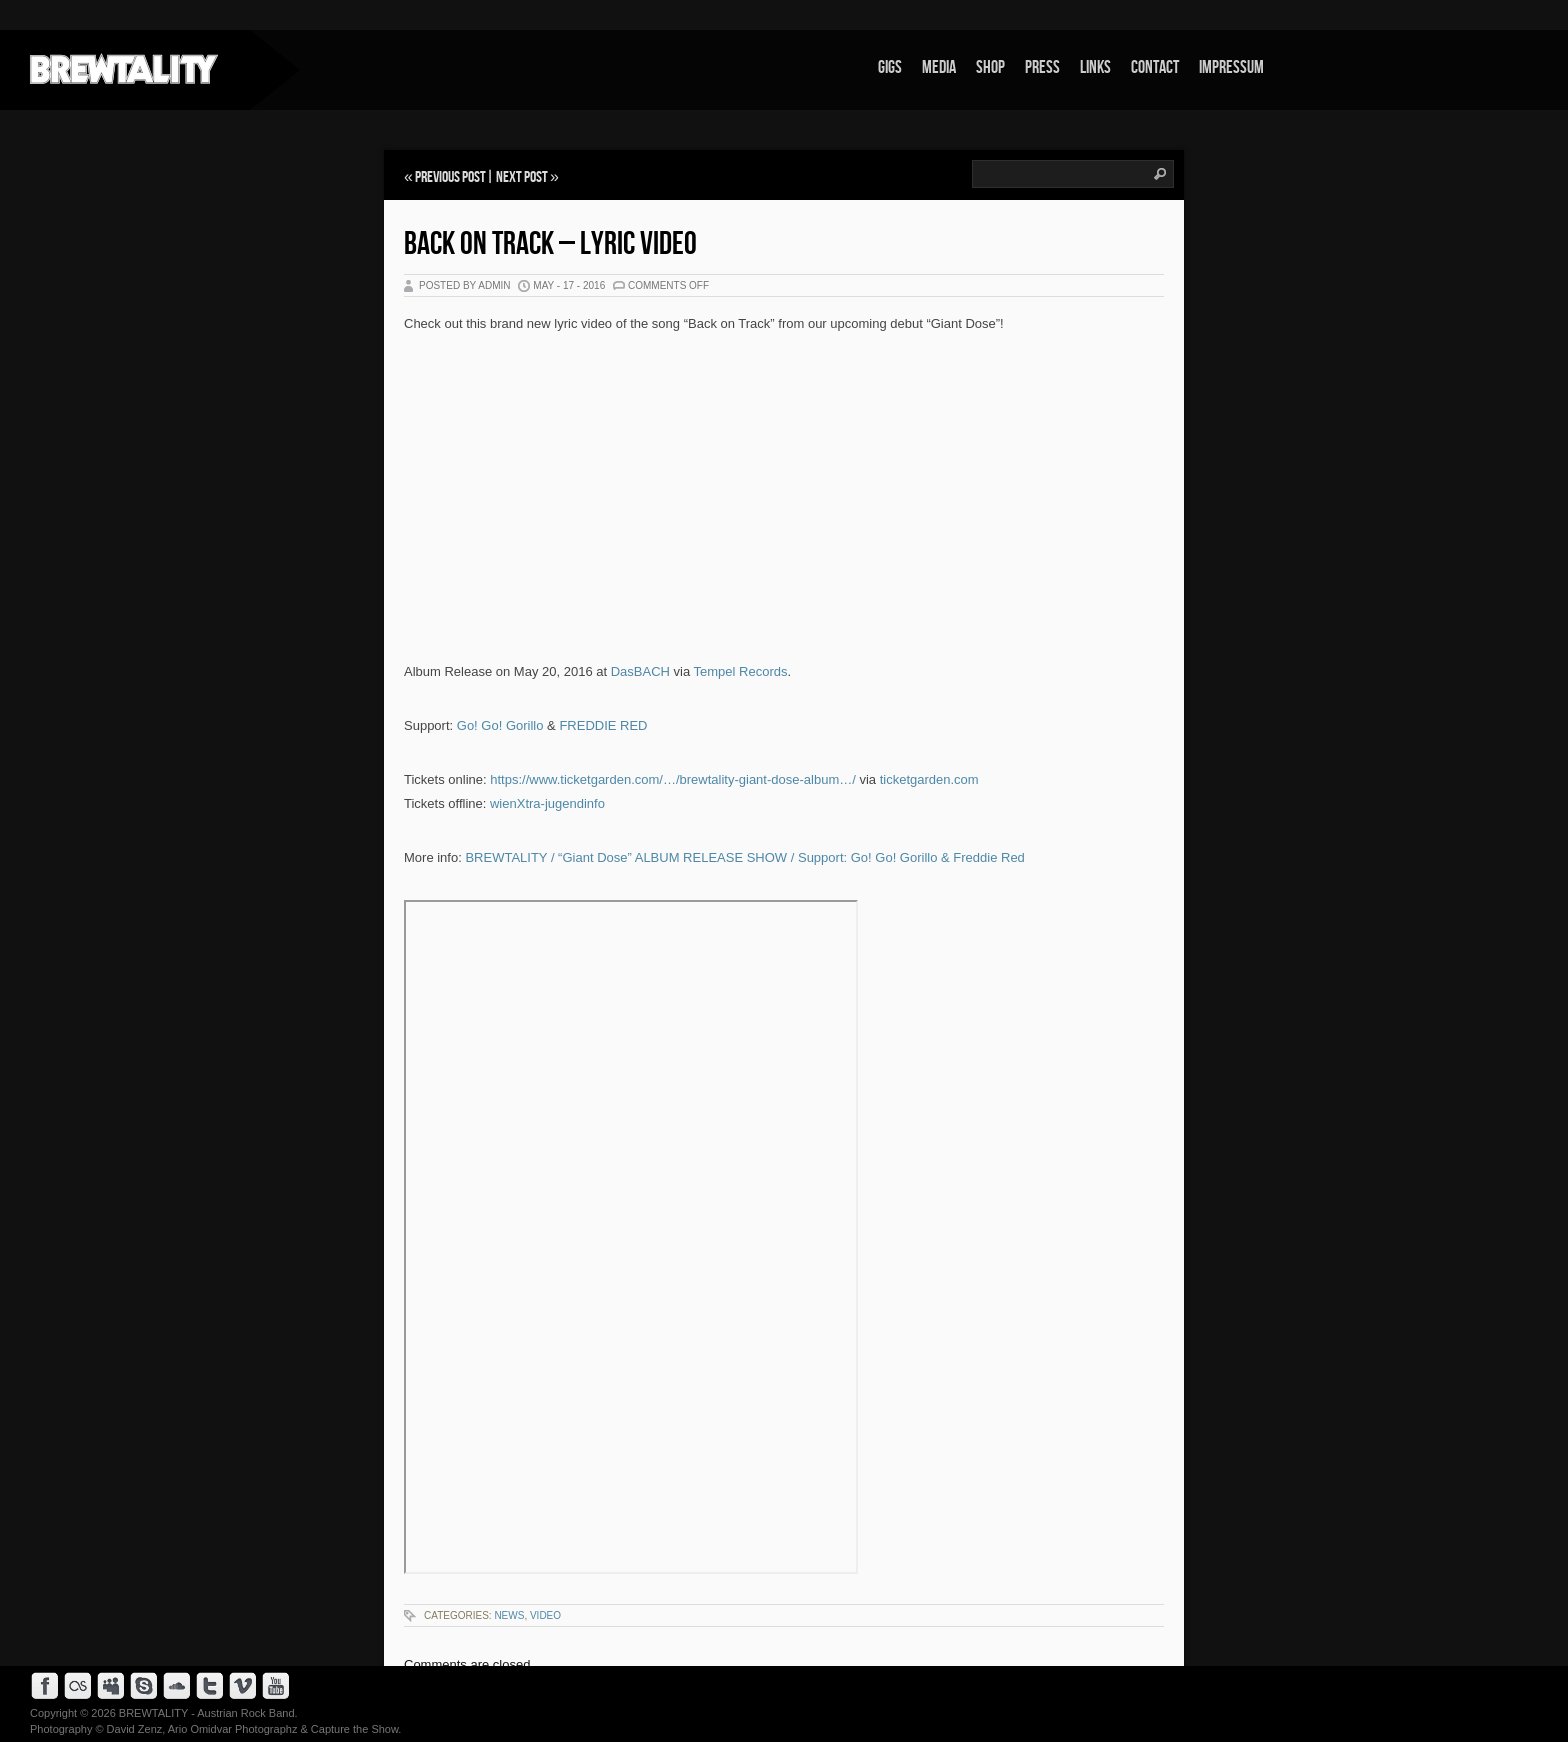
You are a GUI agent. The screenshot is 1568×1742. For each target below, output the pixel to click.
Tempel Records (741, 671)
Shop (990, 67)
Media (939, 67)
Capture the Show (354, 1729)
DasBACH (640, 671)
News (509, 1615)
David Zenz (135, 1729)
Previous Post (450, 177)
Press (1042, 67)
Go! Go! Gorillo (500, 725)
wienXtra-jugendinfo (547, 803)
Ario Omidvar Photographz (233, 1729)
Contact (1155, 67)
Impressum (1231, 67)
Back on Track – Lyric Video (550, 244)
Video (545, 1615)
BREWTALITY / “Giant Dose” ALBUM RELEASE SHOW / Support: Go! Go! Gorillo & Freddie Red (744, 857)
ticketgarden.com (929, 779)
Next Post (522, 177)
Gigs (890, 67)
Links (1095, 67)
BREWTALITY (153, 1713)
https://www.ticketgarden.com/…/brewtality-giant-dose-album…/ (673, 779)
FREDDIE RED (603, 725)
